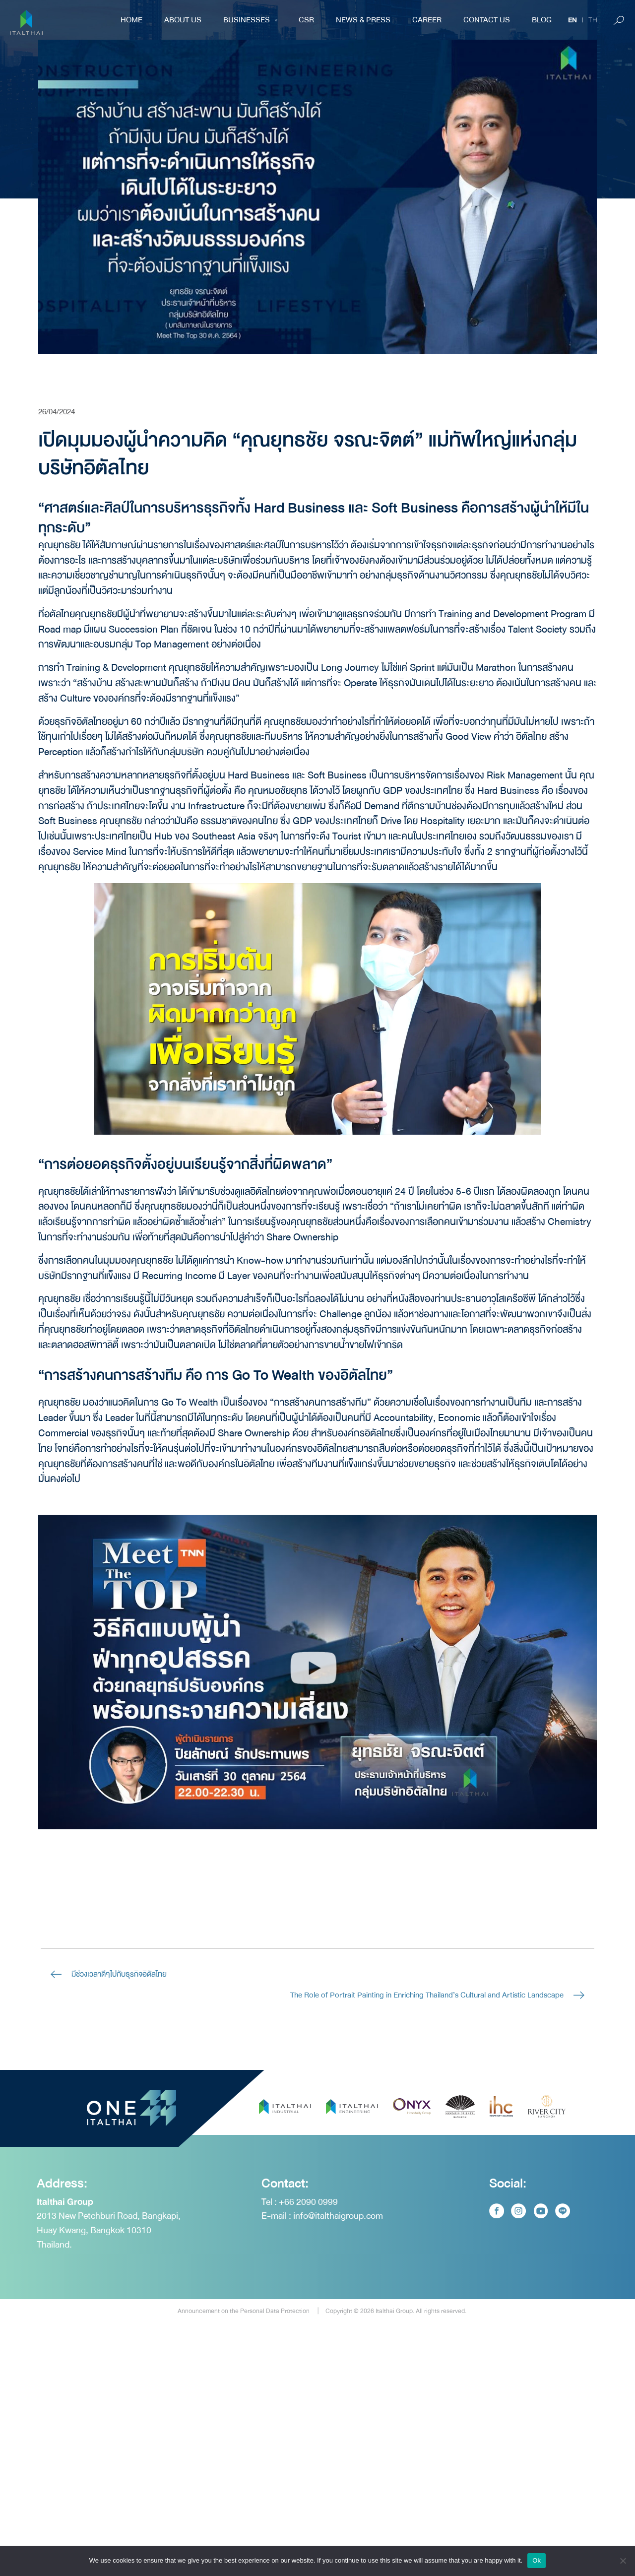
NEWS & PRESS (363, 19)
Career (427, 19)
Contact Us (486, 19)
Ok (536, 2560)
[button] (313, 1672)
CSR (306, 19)
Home (131, 19)
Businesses (250, 19)
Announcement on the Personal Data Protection (244, 2368)
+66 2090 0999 (308, 2259)
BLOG (542, 19)
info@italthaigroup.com (338, 2273)
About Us (182, 19)
